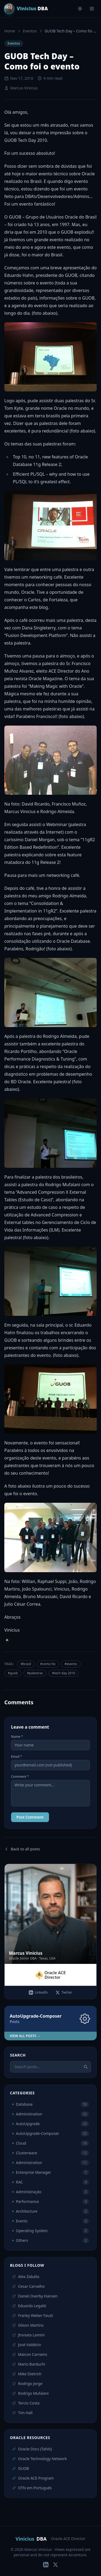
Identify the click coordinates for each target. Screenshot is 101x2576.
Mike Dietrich (26, 2373)
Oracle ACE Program (33, 2478)
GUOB (20, 2468)
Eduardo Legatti (29, 2305)
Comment (20, 1777)
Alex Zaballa (25, 2276)
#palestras (35, 1673)
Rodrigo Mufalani (30, 2393)
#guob (13, 1673)
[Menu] (92, 9)
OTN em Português (32, 2487)
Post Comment (30, 1817)
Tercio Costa (26, 2403)
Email (16, 1757)
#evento (71, 1664)
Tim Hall (22, 2412)
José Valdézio (26, 2344)
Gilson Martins (28, 2325)
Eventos (30, 30)
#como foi (47, 1664)
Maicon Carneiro (29, 2354)
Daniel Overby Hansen (34, 2296)
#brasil (25, 1664)
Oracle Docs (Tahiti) (32, 2448)
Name (17, 1737)
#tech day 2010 (63, 1673)
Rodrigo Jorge (27, 2383)
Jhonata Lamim (28, 2334)
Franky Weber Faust (32, 2315)
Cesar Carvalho (28, 2286)
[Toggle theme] (80, 9)
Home (9, 30)
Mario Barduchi (28, 2364)
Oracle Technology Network (39, 2458)
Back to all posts (22, 1849)
